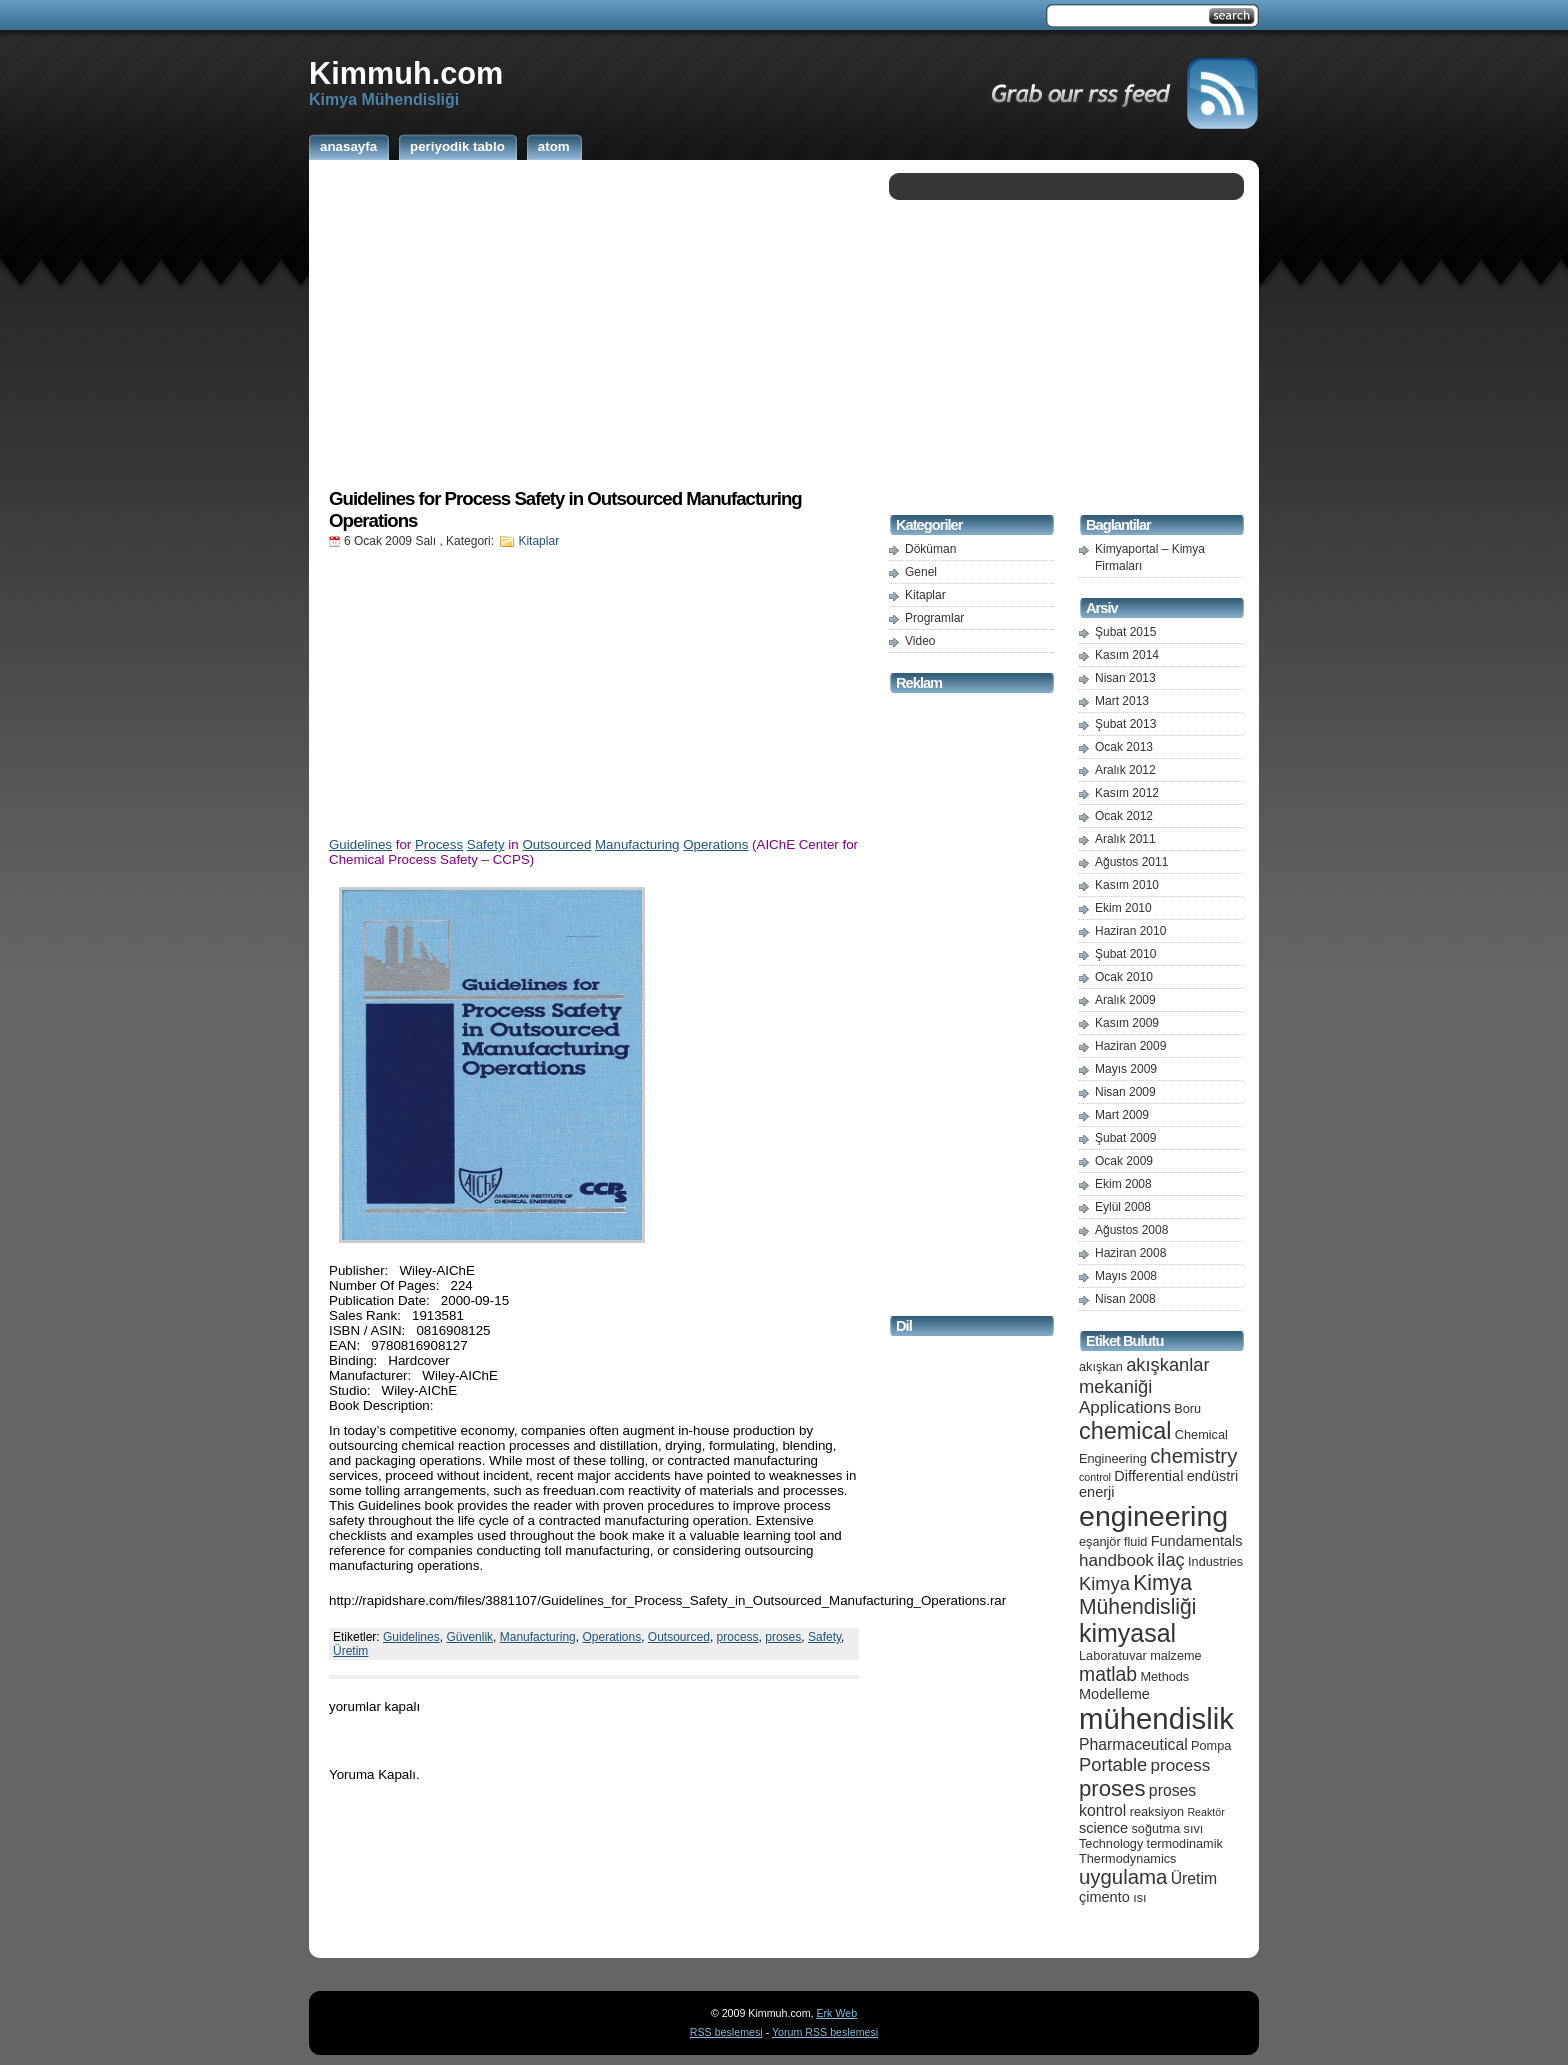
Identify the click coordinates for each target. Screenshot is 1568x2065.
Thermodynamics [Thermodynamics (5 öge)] (1127, 1858)
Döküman (930, 549)
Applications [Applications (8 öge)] (1125, 1407)
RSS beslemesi (726, 2032)
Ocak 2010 (1124, 977)
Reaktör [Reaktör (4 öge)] (1205, 1812)
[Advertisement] (594, 323)
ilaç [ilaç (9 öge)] (1171, 1559)
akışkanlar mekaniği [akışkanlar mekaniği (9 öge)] (1144, 1375)
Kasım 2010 (1127, 885)
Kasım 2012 (1127, 793)
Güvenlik (469, 1637)
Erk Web (836, 2013)
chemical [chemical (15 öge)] (1125, 1431)
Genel (921, 572)
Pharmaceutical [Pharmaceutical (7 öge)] (1133, 1744)
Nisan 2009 (1125, 1092)
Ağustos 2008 (1131, 1230)
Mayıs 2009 (1126, 1069)
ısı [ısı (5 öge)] (1139, 1897)
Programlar (934, 618)
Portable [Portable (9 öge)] (1113, 1764)
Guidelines (360, 844)
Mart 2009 (1122, 1115)
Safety (486, 844)
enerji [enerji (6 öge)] (1096, 1492)
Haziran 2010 (1130, 931)
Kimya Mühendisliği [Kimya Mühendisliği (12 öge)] (1138, 1594)
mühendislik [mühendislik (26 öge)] (1156, 1718)
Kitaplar (538, 541)
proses (783, 1637)
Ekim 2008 (1123, 1184)
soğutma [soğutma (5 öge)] (1156, 1828)
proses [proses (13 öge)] (1112, 1788)
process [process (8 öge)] (1181, 1765)
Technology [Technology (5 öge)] (1111, 1843)
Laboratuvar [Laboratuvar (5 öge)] (1113, 1655)
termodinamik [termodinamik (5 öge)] (1185, 1843)
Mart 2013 (1122, 701)
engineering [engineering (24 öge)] (1153, 1516)
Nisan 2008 (1125, 1299)
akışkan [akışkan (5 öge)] (1101, 1366)
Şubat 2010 (1125, 954)
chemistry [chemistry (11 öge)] (1193, 1456)
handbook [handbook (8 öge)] (1116, 1560)
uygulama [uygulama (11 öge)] (1123, 1877)
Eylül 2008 (1123, 1207)
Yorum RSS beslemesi (825, 2032)
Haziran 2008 (1130, 1253)
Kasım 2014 (1127, 655)
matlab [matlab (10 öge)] (1108, 1674)
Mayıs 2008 (1126, 1276)
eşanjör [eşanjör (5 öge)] (1100, 1541)
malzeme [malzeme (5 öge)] (1176, 1655)
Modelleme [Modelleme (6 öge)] (1114, 1694)
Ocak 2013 (1124, 747)
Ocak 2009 (1124, 1161)
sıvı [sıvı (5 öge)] (1194, 1828)
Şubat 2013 (1125, 724)
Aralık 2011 (1125, 839)
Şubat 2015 (1125, 632)
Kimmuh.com (406, 73)
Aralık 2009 (1125, 1000)
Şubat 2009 (1125, 1138)
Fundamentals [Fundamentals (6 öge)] (1197, 1541)
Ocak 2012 (1124, 816)
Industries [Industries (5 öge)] (1215, 1561)
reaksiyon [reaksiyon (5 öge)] (1157, 1811)
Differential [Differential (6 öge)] (1148, 1476)
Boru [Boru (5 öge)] (1187, 1408)
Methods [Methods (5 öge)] (1164, 1676)
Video (920, 641)
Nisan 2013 (1125, 678)
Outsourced (556, 844)
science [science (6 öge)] (1103, 1828)
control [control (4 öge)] (1095, 1477)
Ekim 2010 (1123, 908)
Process (439, 844)
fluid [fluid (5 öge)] (1135, 1541)
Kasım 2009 (1127, 1023)
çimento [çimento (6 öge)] (1104, 1897)
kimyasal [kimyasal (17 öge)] (1127, 1633)
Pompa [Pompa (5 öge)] (1211, 1745)
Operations (715, 844)
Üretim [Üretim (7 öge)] (1194, 1878)
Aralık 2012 (1125, 770)
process (738, 1637)
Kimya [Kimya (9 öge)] (1104, 1583)
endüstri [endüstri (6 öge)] (1213, 1476)
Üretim (350, 1651)
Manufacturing (637, 844)
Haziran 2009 (1130, 1046)
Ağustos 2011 (1131, 862)
